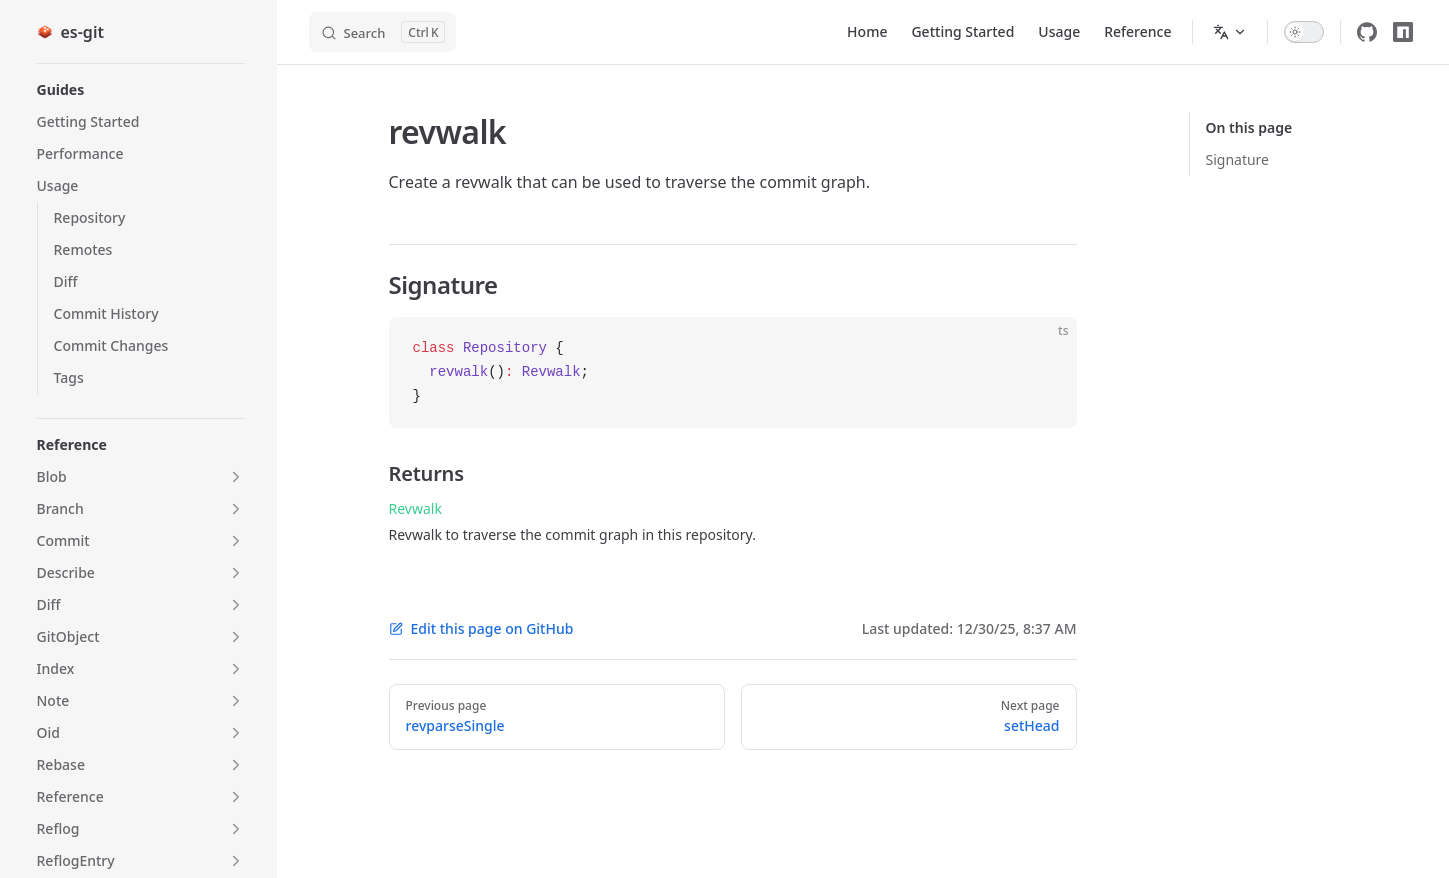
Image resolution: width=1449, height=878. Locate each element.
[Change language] (1230, 32)
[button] (141, 90)
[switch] (1304, 32)
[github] (1367, 32)
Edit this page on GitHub (481, 628)
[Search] (383, 32)
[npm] (1403, 32)
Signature (1238, 159)
